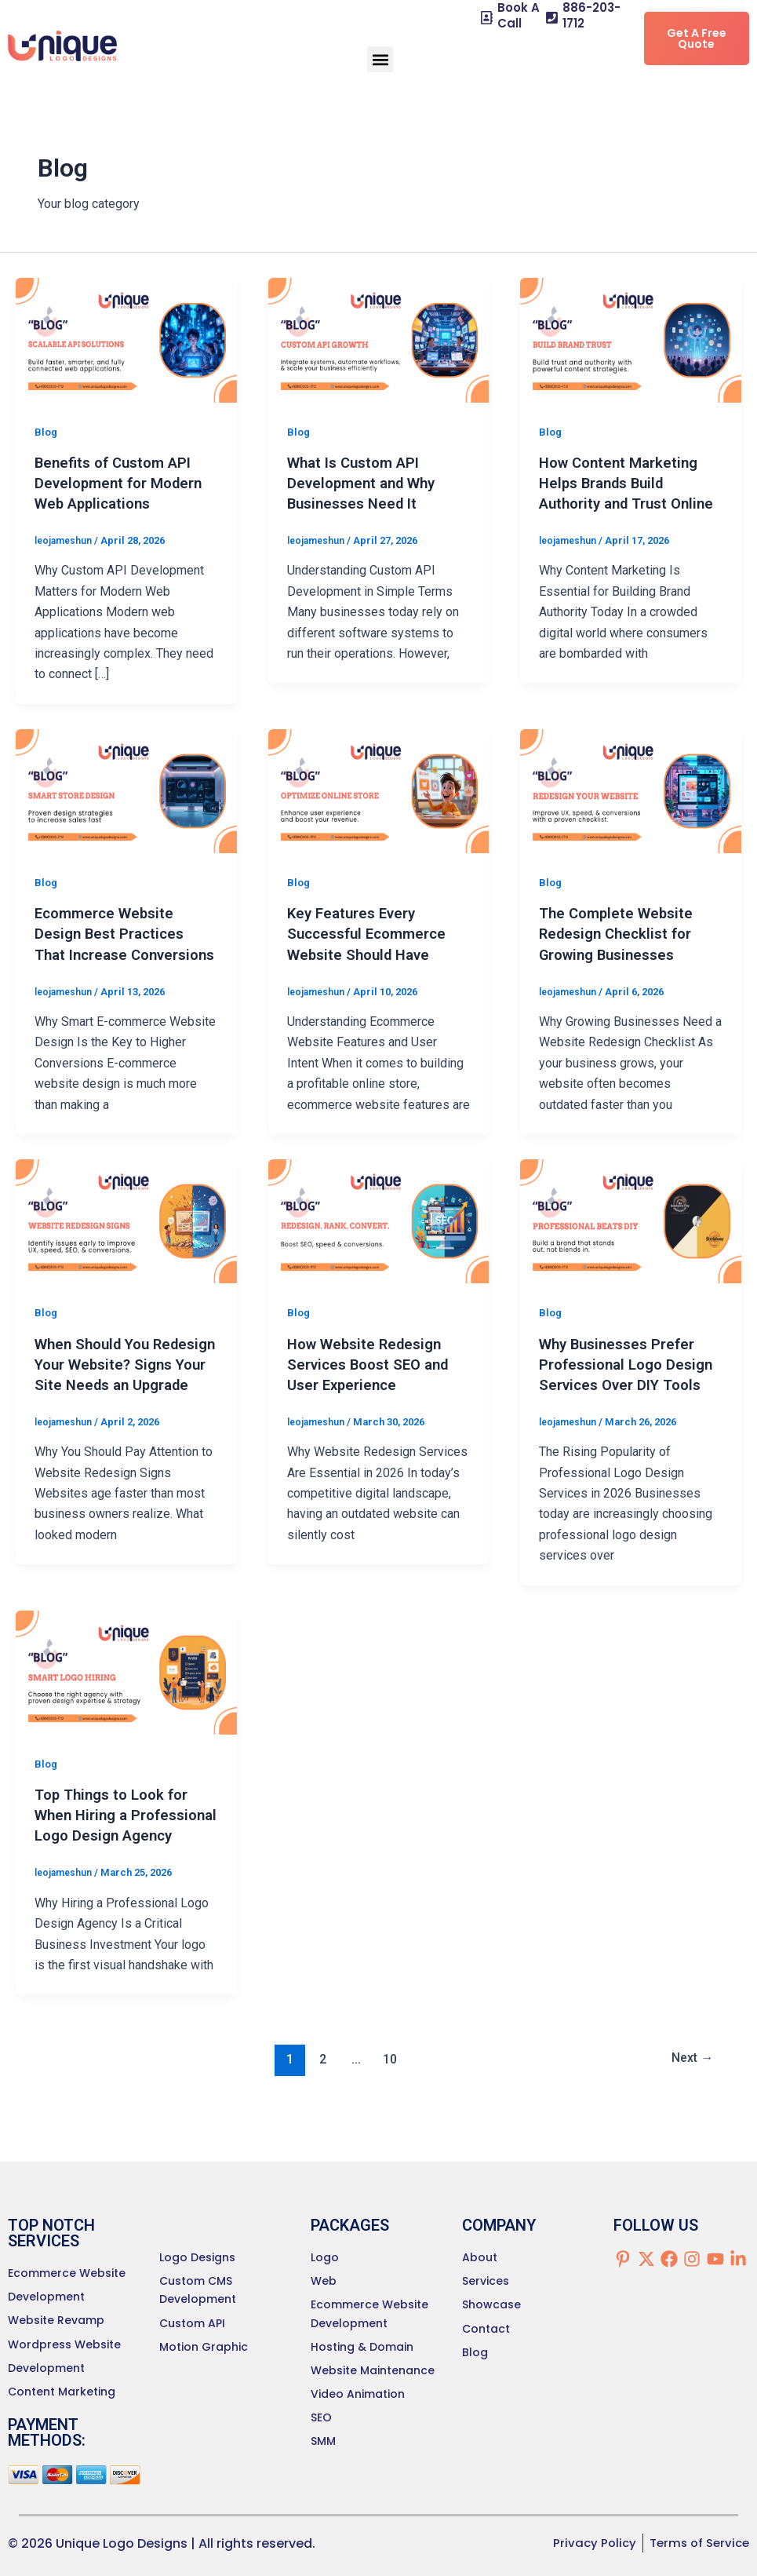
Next (689, 2120)
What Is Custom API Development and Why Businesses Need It (366, 483)
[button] (380, 59)
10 (387, 2120)
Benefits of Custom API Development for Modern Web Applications (124, 483)
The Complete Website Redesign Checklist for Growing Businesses (620, 933)
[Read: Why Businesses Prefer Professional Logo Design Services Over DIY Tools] (630, 1240)
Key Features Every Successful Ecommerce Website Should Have (372, 933)
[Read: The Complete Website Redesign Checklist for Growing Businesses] (630, 790)
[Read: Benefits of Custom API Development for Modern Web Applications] (126, 339)
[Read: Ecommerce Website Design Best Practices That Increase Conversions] (126, 790)
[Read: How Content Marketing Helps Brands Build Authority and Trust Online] (630, 339)
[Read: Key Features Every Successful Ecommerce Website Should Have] (379, 790)
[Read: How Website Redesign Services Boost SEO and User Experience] (379, 1240)
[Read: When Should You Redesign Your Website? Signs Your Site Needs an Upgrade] (126, 1240)
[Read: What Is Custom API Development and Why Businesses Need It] (379, 339)
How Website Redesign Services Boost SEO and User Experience (373, 1384)
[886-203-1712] (552, 17)
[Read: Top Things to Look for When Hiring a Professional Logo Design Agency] (126, 1711)
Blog (47, 431)
